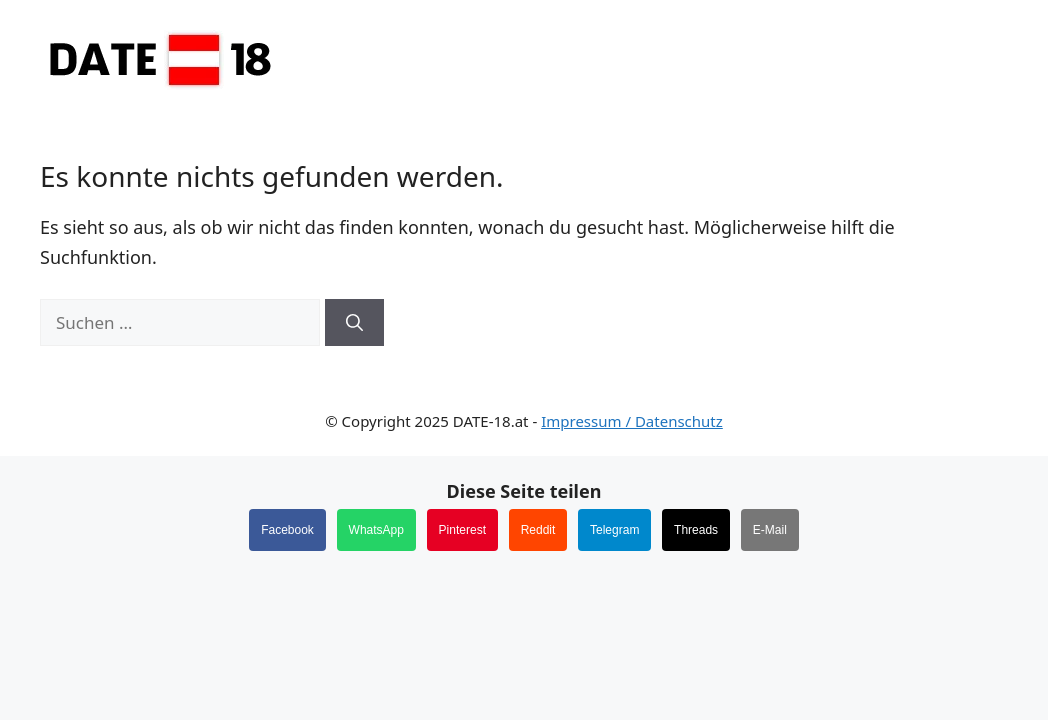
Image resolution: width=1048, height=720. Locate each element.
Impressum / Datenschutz (632, 421)
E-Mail (770, 530)
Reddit (538, 530)
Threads (696, 530)
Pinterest (462, 530)
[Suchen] (354, 323)
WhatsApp (376, 530)
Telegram (614, 530)
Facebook (287, 530)
